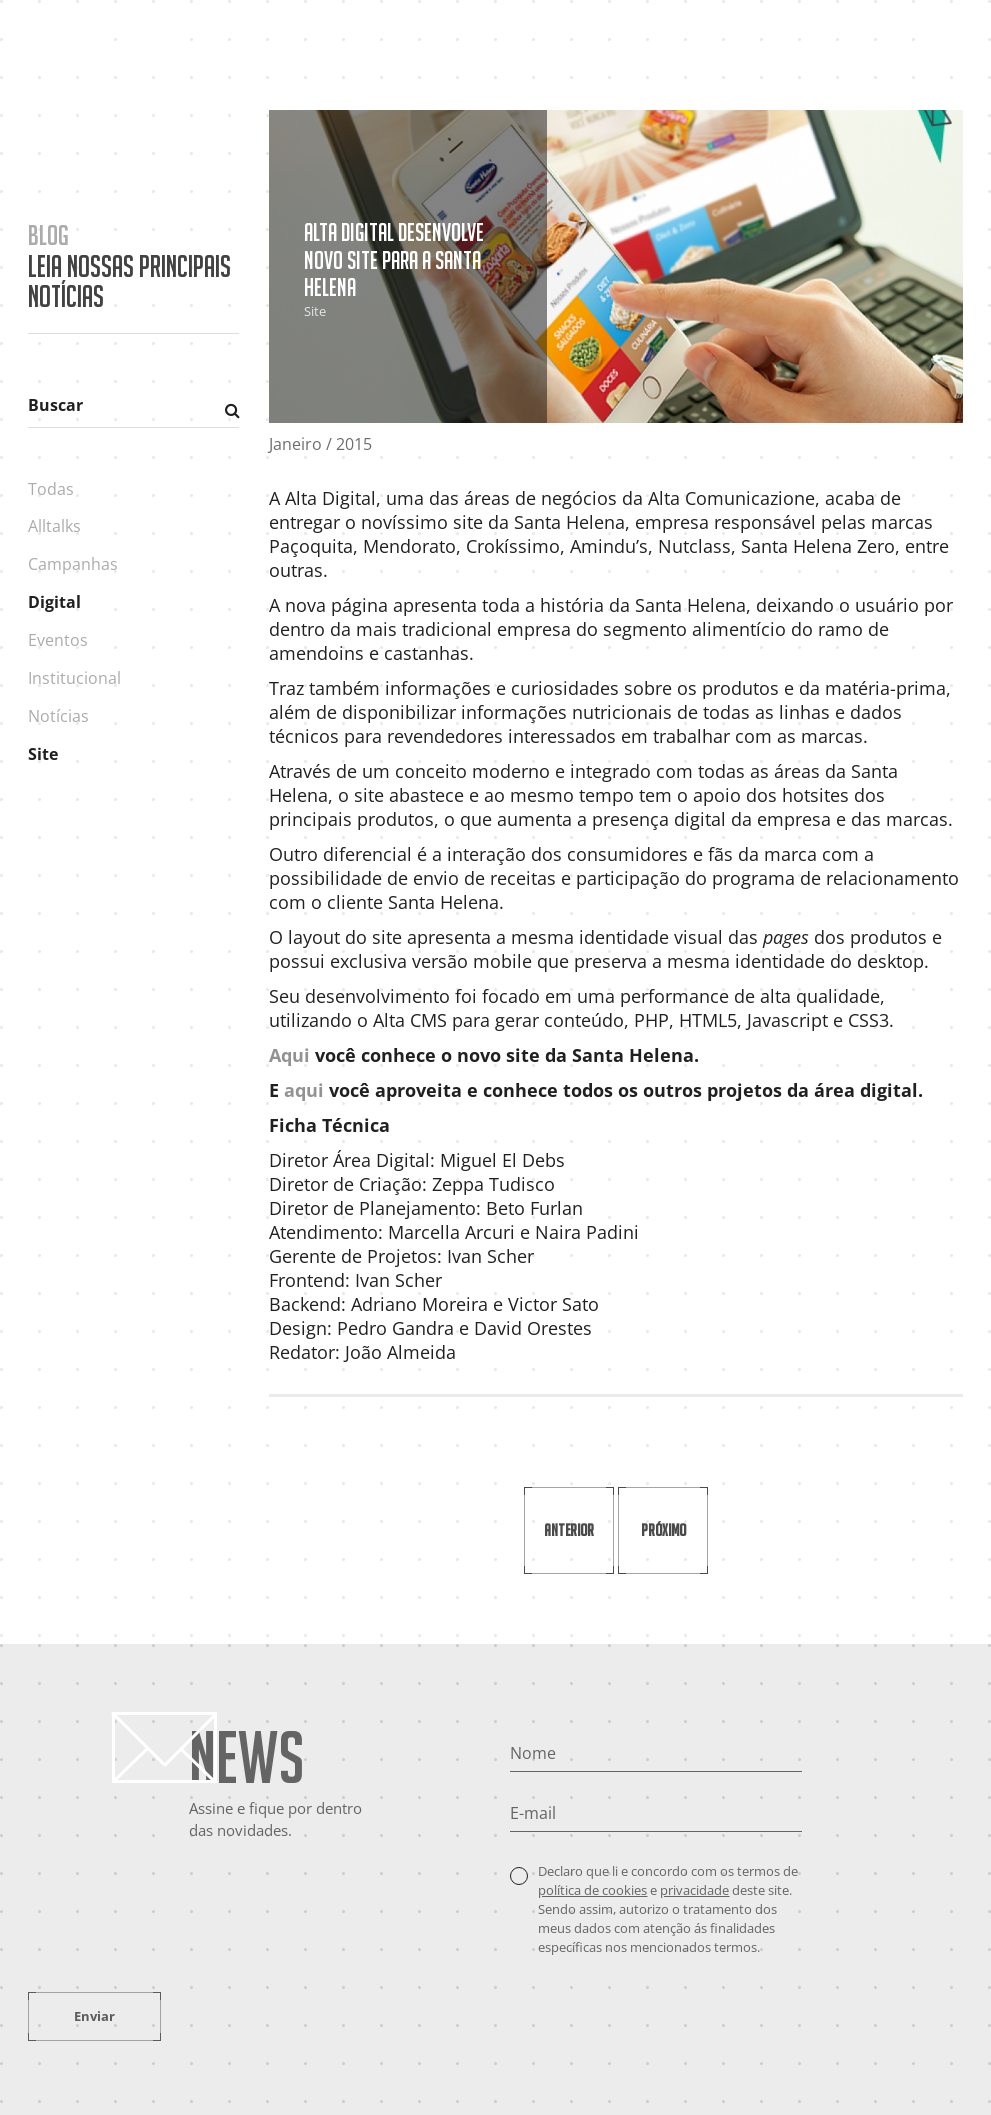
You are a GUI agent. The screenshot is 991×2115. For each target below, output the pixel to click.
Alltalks (54, 526)
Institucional (74, 678)
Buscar (55, 405)
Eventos (58, 640)
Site (43, 754)
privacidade (694, 1890)
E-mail (533, 1813)
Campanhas (73, 564)
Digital (54, 602)
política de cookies (592, 1890)
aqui (304, 1090)
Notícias (58, 716)
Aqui (289, 1055)
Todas (51, 489)
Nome (533, 1753)
